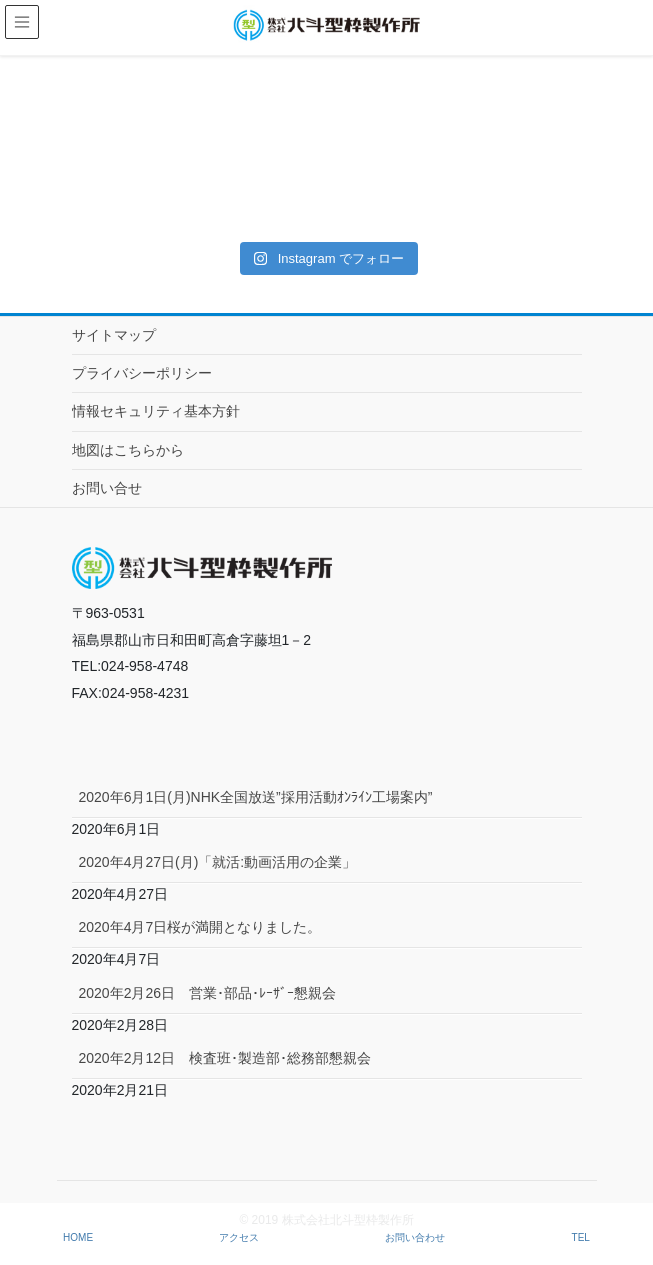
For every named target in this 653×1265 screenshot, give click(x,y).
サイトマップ (114, 335)
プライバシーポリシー (142, 373)
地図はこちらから (128, 450)
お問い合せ (107, 488)
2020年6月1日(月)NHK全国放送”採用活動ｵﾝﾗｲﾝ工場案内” (256, 797)
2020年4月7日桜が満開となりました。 (200, 927)
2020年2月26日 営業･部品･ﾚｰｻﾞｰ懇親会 (208, 993)
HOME (78, 1237)
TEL (581, 1237)
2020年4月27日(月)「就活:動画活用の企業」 (218, 862)
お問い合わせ (415, 1237)
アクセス (239, 1237)
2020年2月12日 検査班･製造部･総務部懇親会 (225, 1058)
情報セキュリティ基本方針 (156, 411)
